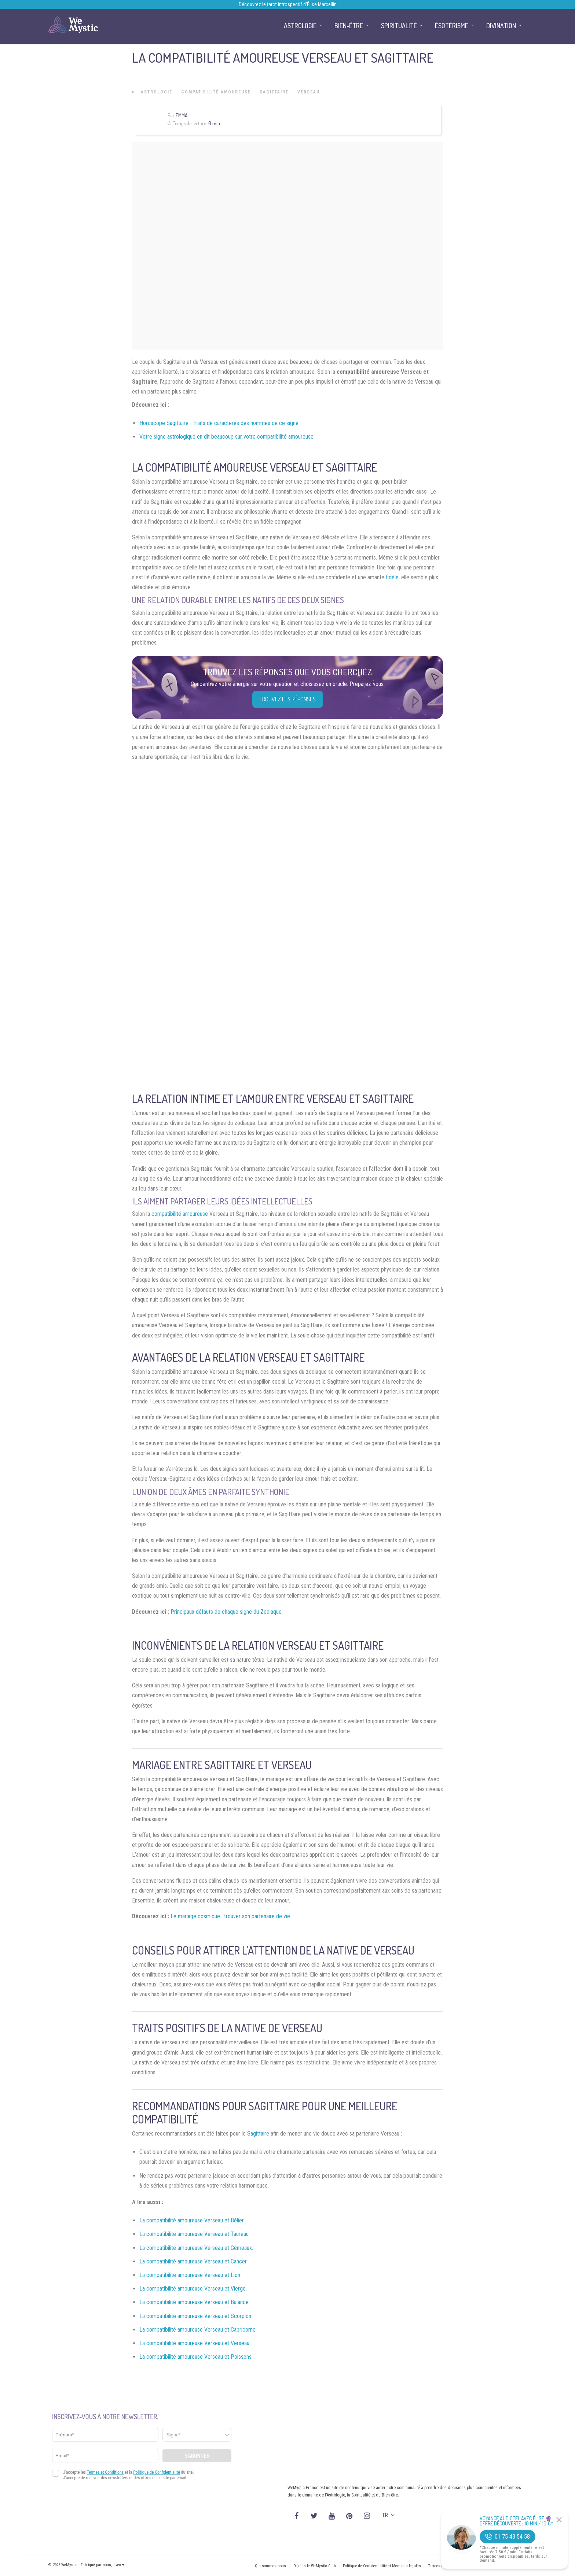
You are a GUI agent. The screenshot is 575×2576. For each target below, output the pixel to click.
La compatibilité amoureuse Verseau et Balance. (194, 2302)
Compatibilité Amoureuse (216, 92)
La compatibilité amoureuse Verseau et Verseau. (194, 2343)
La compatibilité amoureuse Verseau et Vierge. (193, 2288)
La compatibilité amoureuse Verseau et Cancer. (193, 2261)
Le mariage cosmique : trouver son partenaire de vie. (231, 1916)
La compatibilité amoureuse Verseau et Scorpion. (195, 2316)
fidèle (392, 577)
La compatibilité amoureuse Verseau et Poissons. (196, 2356)
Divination (501, 26)
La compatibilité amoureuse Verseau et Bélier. (192, 2220)
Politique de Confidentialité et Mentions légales (382, 2566)
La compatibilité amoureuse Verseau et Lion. (190, 2274)
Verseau (308, 92)
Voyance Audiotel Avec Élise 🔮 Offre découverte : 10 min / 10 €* (516, 2521)
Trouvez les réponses (288, 699)
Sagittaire (274, 92)
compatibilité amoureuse (179, 1213)
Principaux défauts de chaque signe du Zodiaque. (227, 1611)
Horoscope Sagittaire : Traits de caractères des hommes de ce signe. (219, 423)
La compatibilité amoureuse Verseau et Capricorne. (198, 2329)
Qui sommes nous (270, 2566)
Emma (182, 115)
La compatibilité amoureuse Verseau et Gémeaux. (196, 2247)
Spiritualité (399, 26)
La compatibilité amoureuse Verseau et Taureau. (194, 2233)
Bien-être (348, 26)
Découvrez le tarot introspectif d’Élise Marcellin (288, 4)
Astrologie (156, 92)
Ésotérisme (451, 26)
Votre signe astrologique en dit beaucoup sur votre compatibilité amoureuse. (227, 436)
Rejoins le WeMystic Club (314, 2566)
